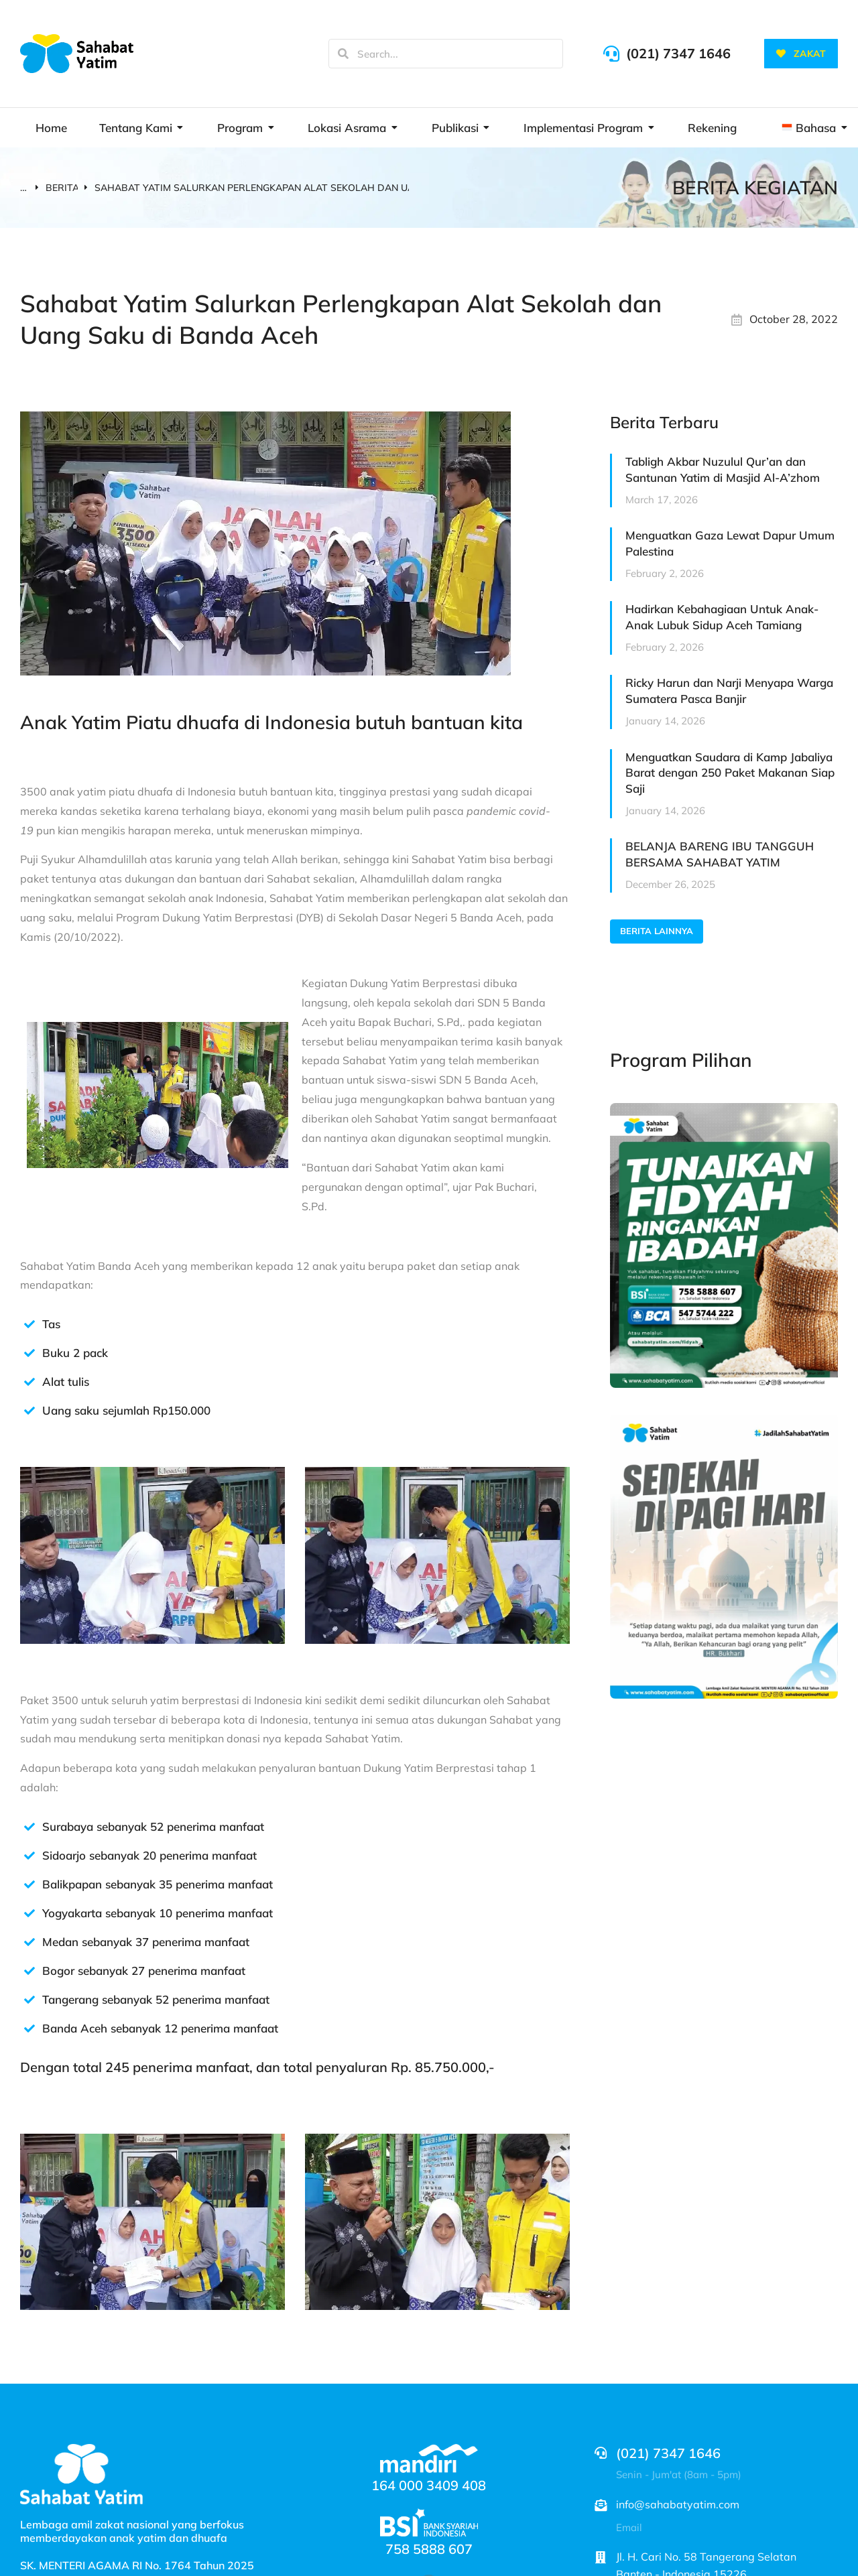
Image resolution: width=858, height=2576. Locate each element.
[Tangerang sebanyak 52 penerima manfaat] (29, 1999)
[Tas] (29, 1324)
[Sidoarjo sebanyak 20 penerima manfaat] (29, 1855)
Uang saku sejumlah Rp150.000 (126, 1410)
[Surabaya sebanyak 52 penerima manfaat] (29, 1826)
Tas (51, 1324)
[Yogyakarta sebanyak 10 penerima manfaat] (29, 1913)
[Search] (343, 54)
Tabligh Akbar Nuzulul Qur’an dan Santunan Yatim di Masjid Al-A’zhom (722, 469)
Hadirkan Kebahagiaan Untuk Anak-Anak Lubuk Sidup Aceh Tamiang (721, 617)
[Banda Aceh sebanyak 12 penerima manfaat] (29, 2028)
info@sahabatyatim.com (677, 2504)
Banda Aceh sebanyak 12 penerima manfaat (160, 2028)
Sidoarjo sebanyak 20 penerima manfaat (149, 1855)
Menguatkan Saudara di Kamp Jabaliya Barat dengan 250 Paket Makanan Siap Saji (730, 773)
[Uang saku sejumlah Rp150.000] (29, 1410)
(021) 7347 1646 (678, 53)
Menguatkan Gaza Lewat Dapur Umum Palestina (730, 543)
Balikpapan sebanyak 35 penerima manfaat (157, 1884)
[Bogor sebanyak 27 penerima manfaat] (29, 1970)
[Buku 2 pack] (29, 1353)
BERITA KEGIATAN (755, 187)
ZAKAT (801, 54)
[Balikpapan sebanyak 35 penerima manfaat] (29, 1884)
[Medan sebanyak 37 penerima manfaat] (29, 1942)
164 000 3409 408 (428, 2485)
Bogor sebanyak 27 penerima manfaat (143, 1970)
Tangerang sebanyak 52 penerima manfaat (155, 1999)
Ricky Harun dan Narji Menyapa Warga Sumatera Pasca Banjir (729, 690)
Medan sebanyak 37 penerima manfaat (145, 1942)
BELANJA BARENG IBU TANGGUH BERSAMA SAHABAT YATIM (719, 854)
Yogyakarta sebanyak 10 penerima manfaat (157, 1913)
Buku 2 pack (75, 1353)
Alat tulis (65, 1381)
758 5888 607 (429, 2548)
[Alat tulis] (29, 1381)
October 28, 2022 (793, 319)
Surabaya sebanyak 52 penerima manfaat (153, 1826)
